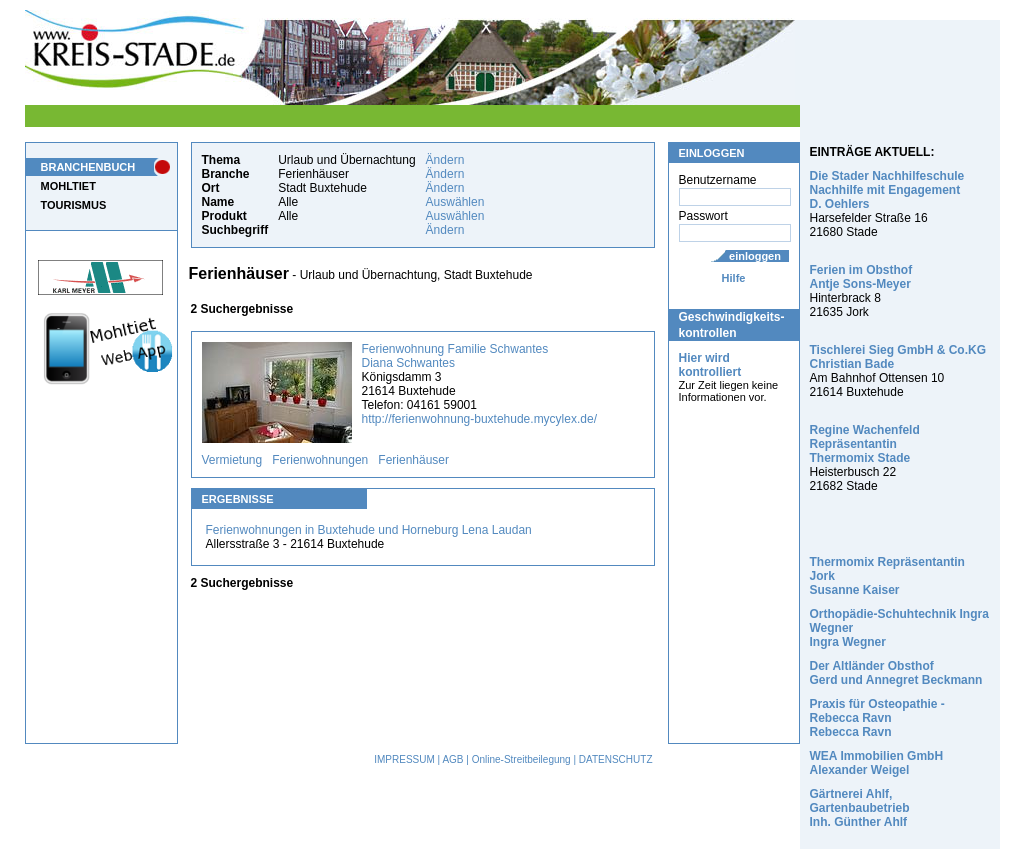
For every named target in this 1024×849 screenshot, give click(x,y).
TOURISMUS (74, 205)
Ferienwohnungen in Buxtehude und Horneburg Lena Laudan (369, 530)
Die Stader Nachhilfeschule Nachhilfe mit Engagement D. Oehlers (887, 190)
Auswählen (455, 202)
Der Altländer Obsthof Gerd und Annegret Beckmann (896, 673)
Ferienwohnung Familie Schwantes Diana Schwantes (455, 356)
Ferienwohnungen (320, 460)
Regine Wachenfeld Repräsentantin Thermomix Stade (865, 444)
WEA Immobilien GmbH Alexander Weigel (877, 763)
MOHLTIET (68, 186)
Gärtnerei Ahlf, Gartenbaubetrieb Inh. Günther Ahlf (860, 808)
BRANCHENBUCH (88, 167)
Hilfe (734, 278)
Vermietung (232, 460)
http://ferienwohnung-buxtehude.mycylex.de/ (479, 419)
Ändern (445, 160)
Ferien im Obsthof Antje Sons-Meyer (861, 277)
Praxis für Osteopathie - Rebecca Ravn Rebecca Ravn (877, 718)
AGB (452, 759)
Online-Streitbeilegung (521, 759)
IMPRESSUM (404, 759)
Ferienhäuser (413, 460)
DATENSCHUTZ (616, 759)
